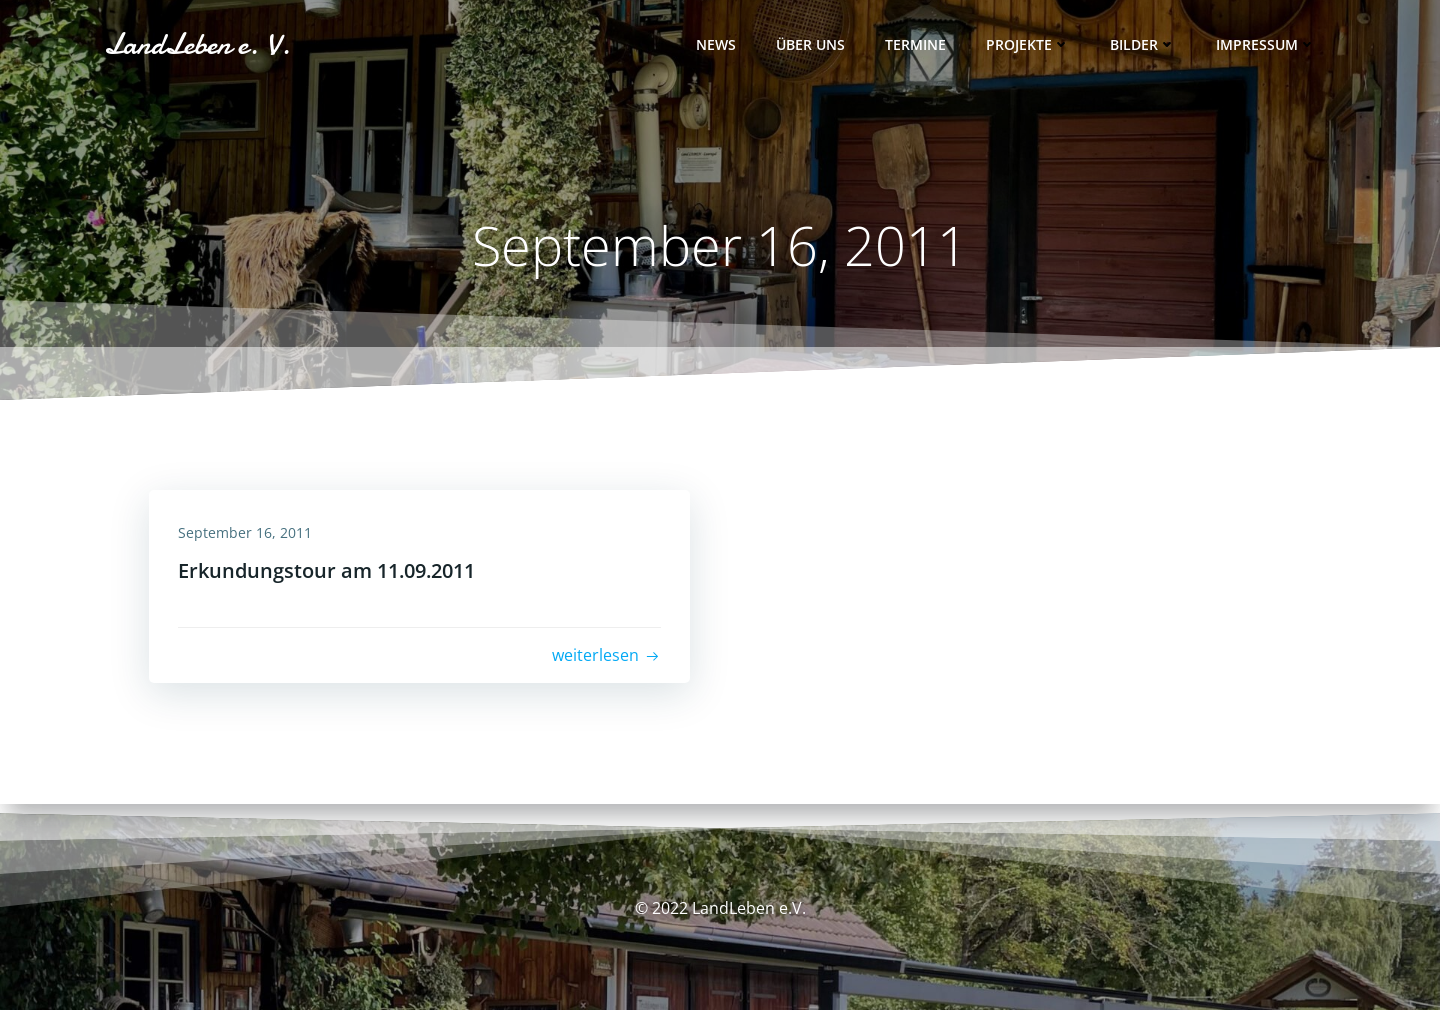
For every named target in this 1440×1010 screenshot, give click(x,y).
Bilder (1143, 45)
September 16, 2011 (246, 532)
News (716, 45)
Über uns (810, 45)
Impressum (1266, 45)
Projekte (1028, 45)
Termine (915, 45)
